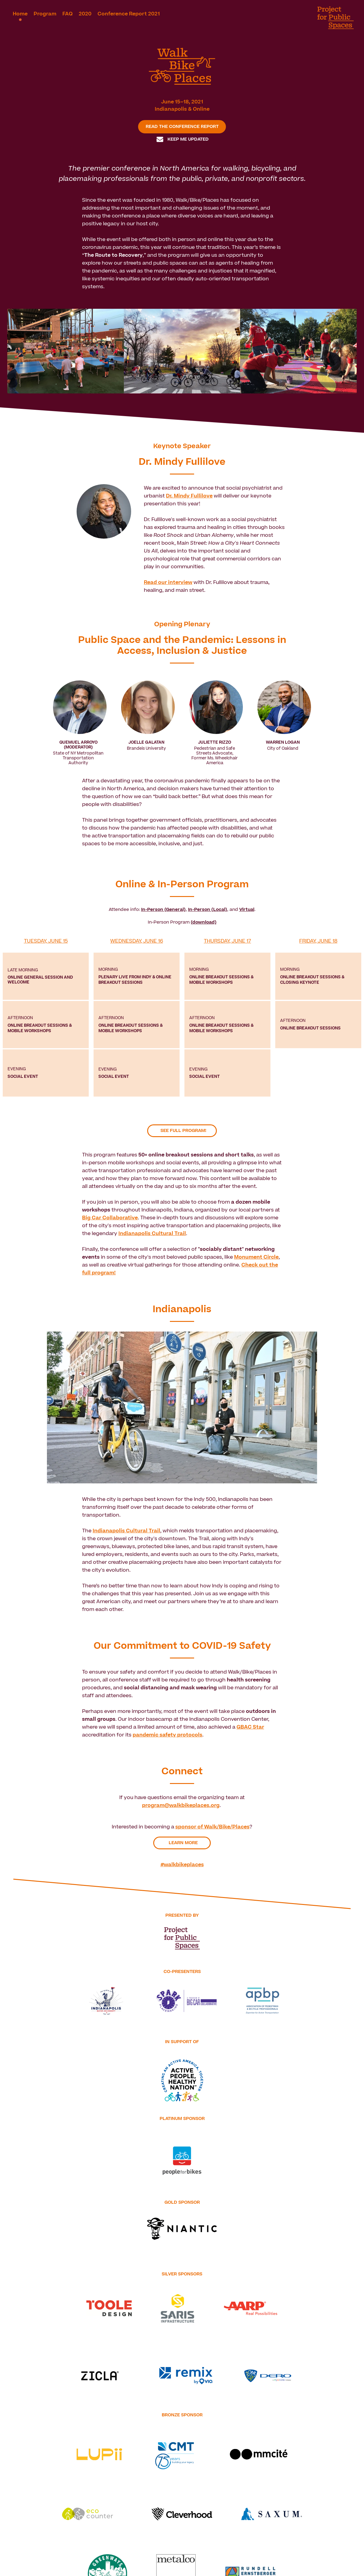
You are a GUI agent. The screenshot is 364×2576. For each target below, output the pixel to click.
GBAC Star (250, 1727)
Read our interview (168, 582)
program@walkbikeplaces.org (181, 1805)
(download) (204, 922)
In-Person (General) (163, 909)
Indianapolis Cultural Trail (126, 1530)
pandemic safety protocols (167, 1735)
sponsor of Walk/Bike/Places (212, 1827)
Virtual (246, 909)
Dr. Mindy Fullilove (189, 496)
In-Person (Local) (207, 909)
